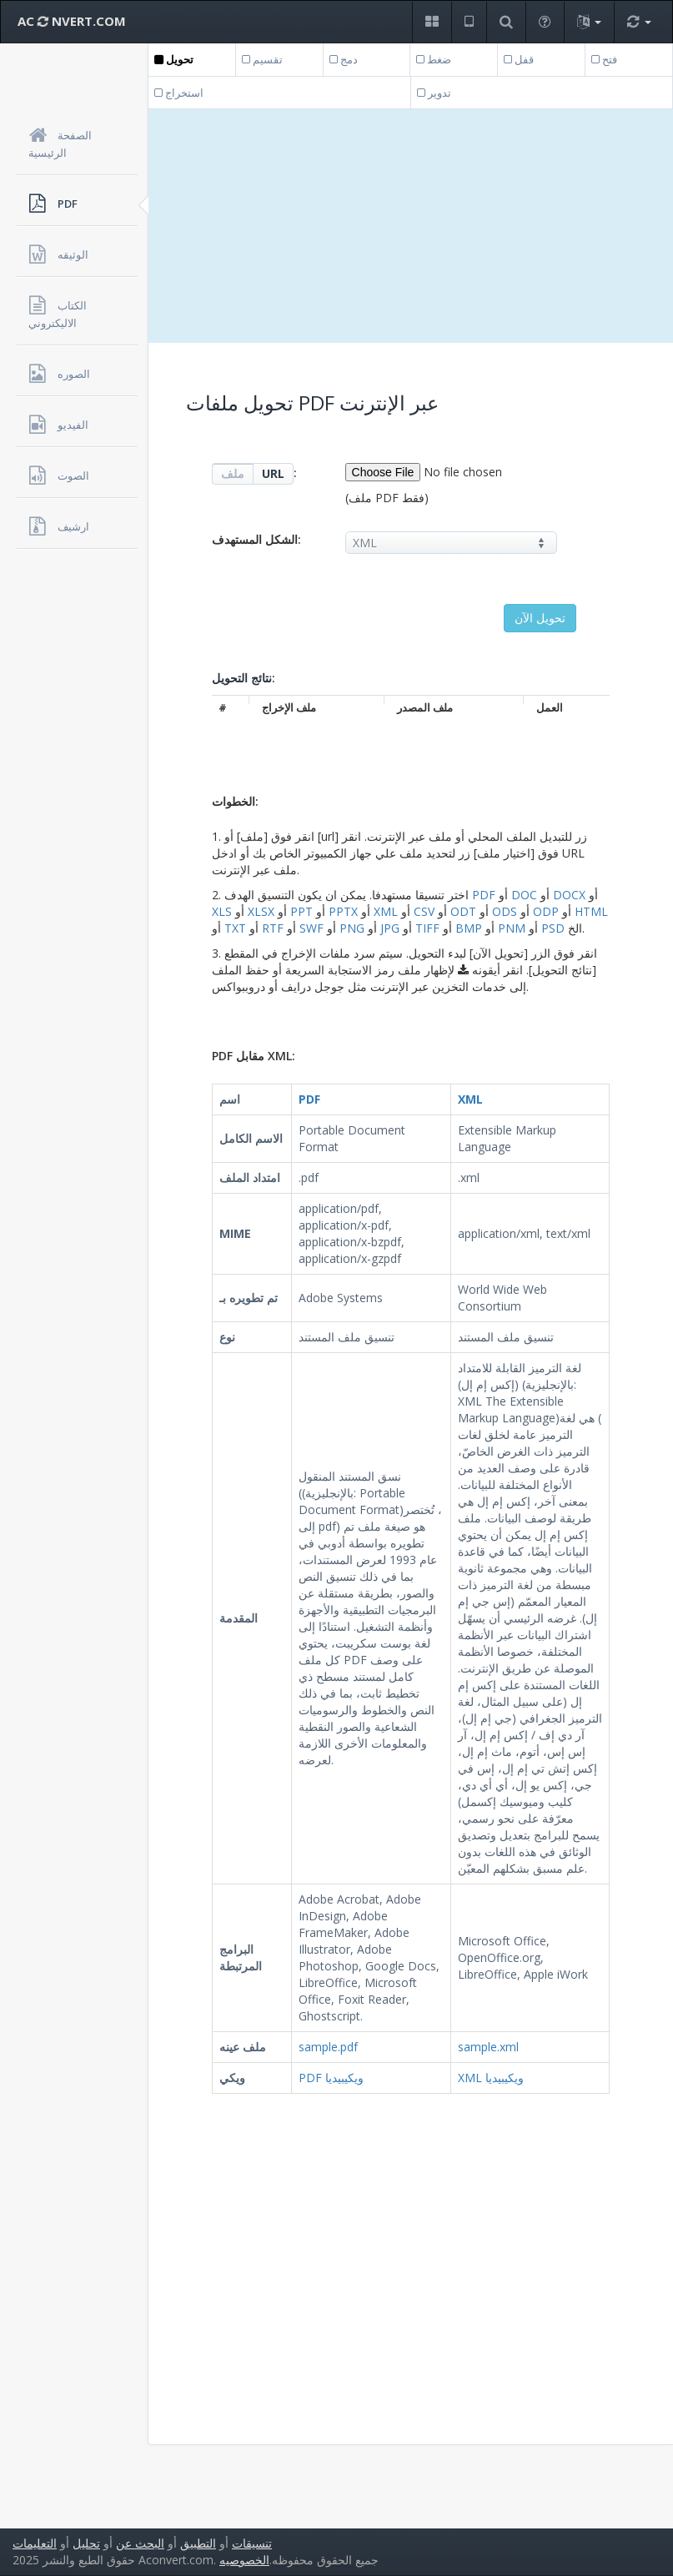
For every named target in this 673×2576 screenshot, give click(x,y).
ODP (546, 911)
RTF (273, 928)
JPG (389, 928)
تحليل (86, 2543)
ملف (232, 473)
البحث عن (140, 2543)
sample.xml (488, 2047)
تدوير (434, 92)
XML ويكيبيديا (491, 2077)
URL (273, 473)
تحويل (173, 59)
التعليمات (35, 2543)
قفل (519, 59)
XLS (222, 911)
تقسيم (262, 59)
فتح (604, 59)
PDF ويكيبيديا (331, 2077)
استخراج (178, 92)
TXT (235, 928)
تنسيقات (252, 2543)
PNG (351, 928)
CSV (424, 911)
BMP (468, 928)
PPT (301, 911)
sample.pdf (328, 2047)
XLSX (261, 911)
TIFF (427, 928)
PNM (511, 928)
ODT (463, 911)
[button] (431, 22)
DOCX (569, 895)
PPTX (343, 911)
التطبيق (198, 2543)
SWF (311, 928)
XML (386, 911)
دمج (343, 59)
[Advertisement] (410, 226)
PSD (553, 928)
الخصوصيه (244, 2560)
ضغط (433, 59)
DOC (524, 895)
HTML (591, 911)
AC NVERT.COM (72, 21)
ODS (504, 911)
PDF (483, 895)
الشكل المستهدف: (256, 539)
